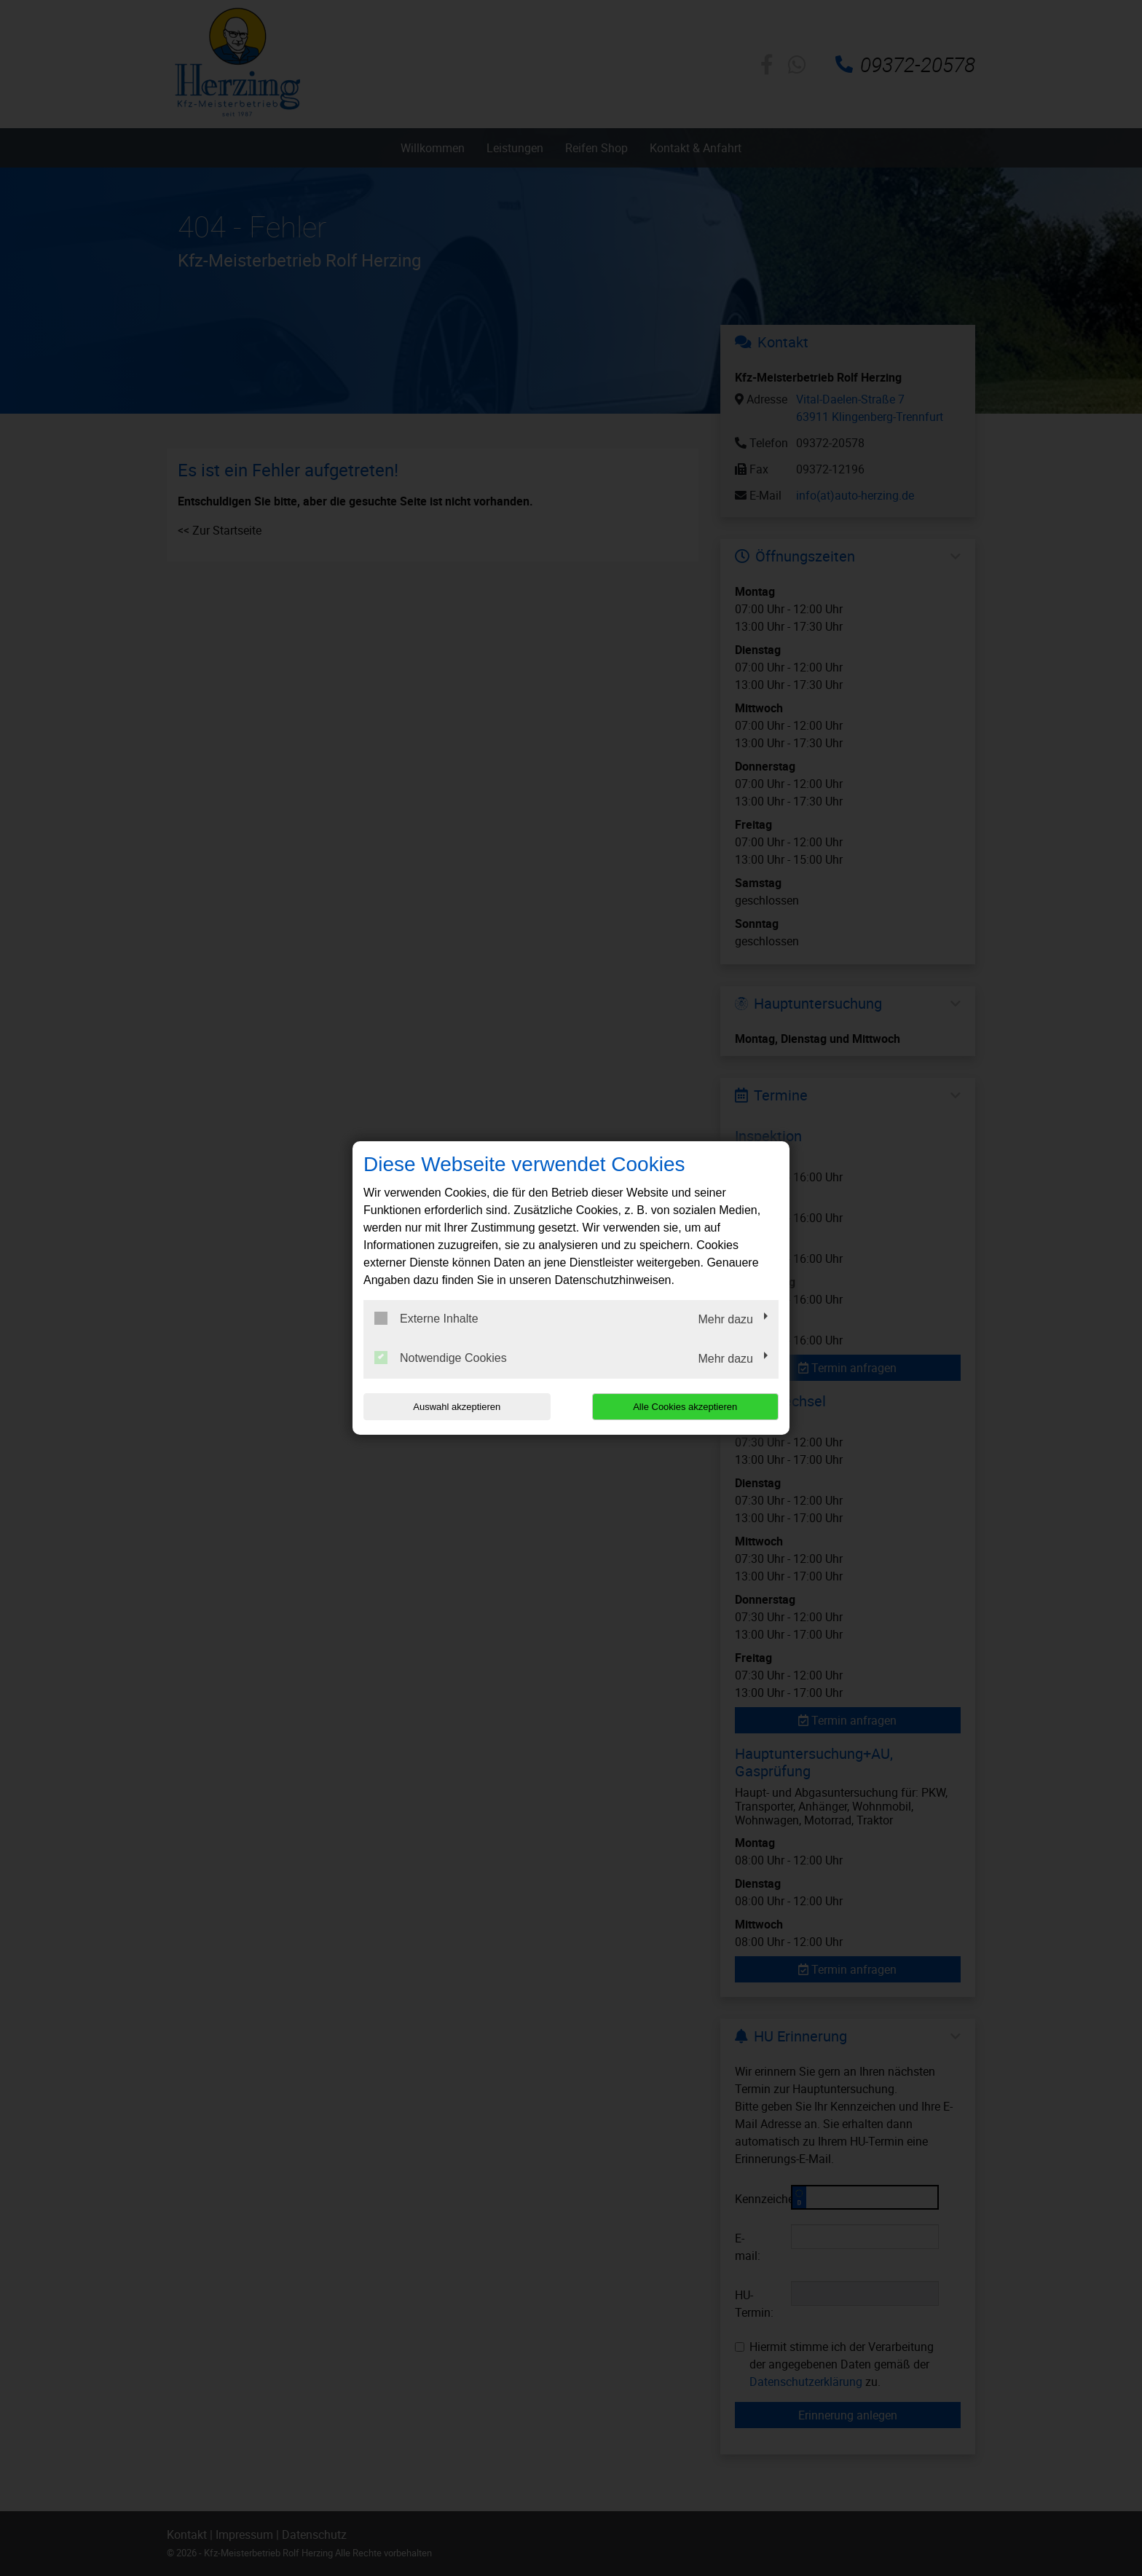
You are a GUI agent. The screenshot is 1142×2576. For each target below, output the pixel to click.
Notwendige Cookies (440, 1357)
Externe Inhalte (426, 1318)
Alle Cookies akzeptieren (685, 1406)
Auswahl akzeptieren (456, 1406)
